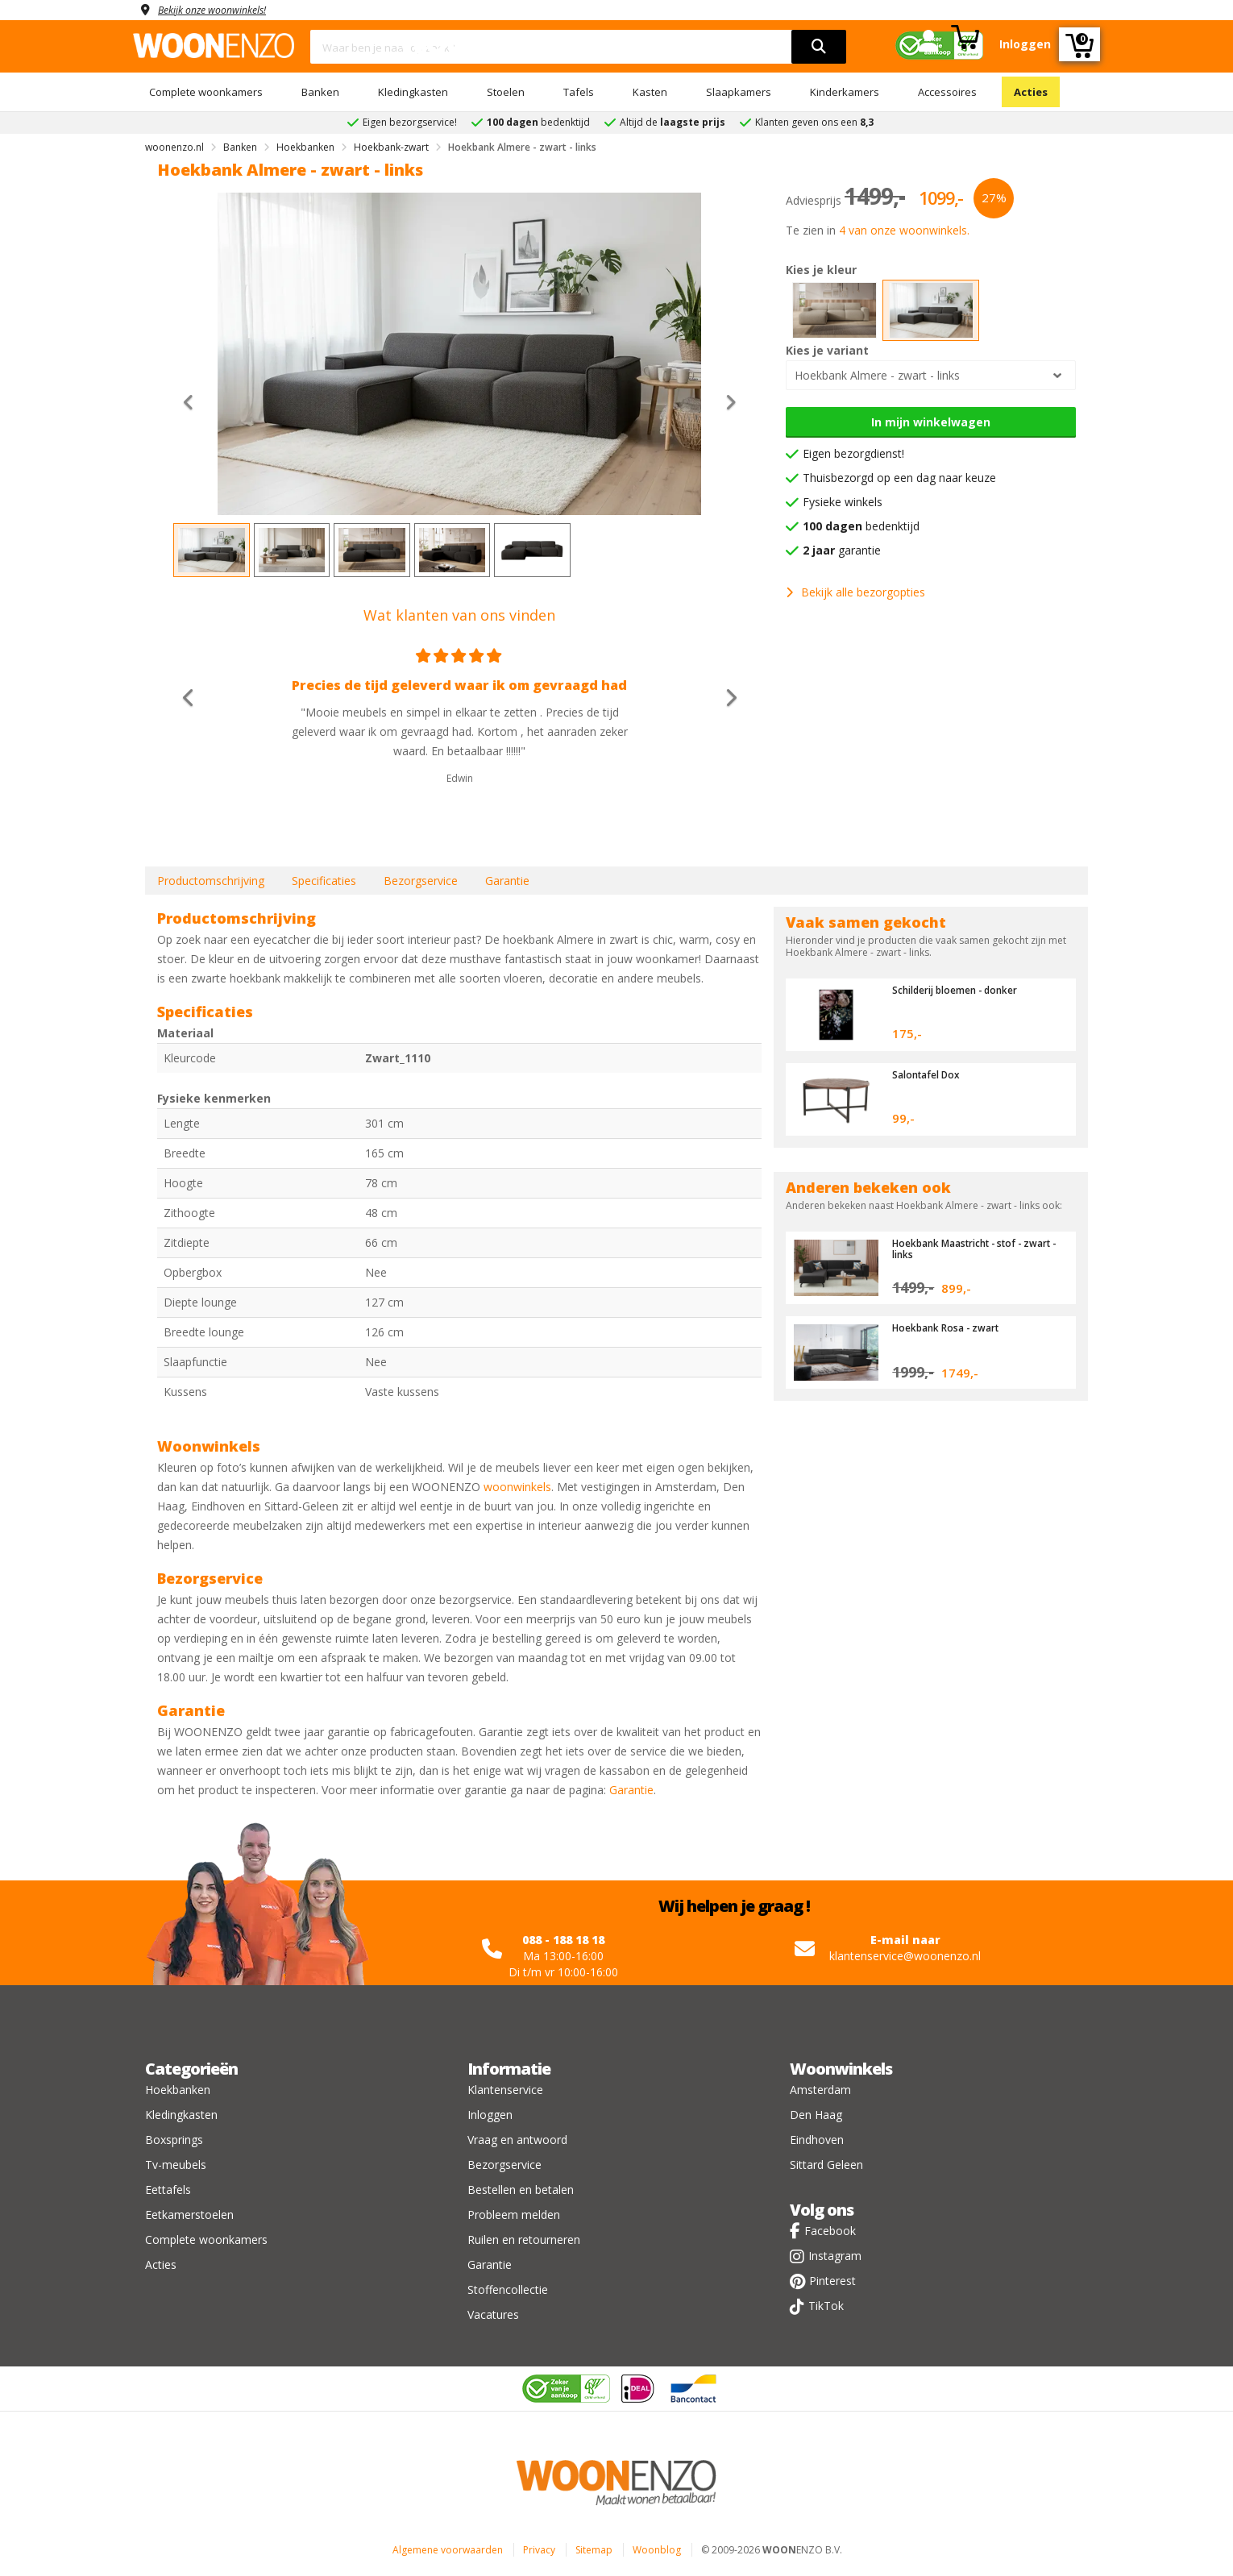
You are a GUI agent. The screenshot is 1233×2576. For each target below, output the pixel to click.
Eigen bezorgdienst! (853, 453)
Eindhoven (817, 2139)
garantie (842, 550)
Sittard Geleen (826, 2164)
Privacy (539, 2550)
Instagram (834, 2255)
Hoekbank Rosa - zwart (950, 1327)
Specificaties (324, 880)
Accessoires (947, 92)
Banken (320, 92)
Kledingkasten (413, 92)
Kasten (650, 92)
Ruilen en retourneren (523, 2239)
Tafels (578, 92)
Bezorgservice (421, 880)
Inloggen (490, 2114)
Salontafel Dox (929, 1074)
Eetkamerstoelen (189, 2214)
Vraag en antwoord (517, 2139)
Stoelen (506, 92)
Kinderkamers (844, 92)
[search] (818, 47)
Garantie (507, 880)
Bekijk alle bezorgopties (855, 592)
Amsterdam (820, 2089)
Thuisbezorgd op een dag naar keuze (899, 477)
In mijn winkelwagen (930, 422)
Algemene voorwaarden (447, 2550)
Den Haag (816, 2114)
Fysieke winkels (842, 501)
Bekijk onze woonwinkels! (221, 9)
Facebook (830, 2230)
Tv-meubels (175, 2164)
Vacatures (493, 2314)
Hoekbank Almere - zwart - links (877, 375)
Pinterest (832, 2280)
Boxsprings (174, 2139)
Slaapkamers (738, 92)
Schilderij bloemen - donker (964, 990)
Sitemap (593, 2550)
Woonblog (657, 2550)
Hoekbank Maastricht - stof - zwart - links (964, 1248)
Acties (1031, 92)
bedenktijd (861, 526)
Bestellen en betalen (520, 2189)
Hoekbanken (177, 2089)
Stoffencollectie (507, 2289)
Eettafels (168, 2189)
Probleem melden (513, 2214)
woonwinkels (517, 1486)
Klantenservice (505, 2089)
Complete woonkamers (206, 92)
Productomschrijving (210, 880)
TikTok (826, 2305)
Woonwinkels (841, 2068)
